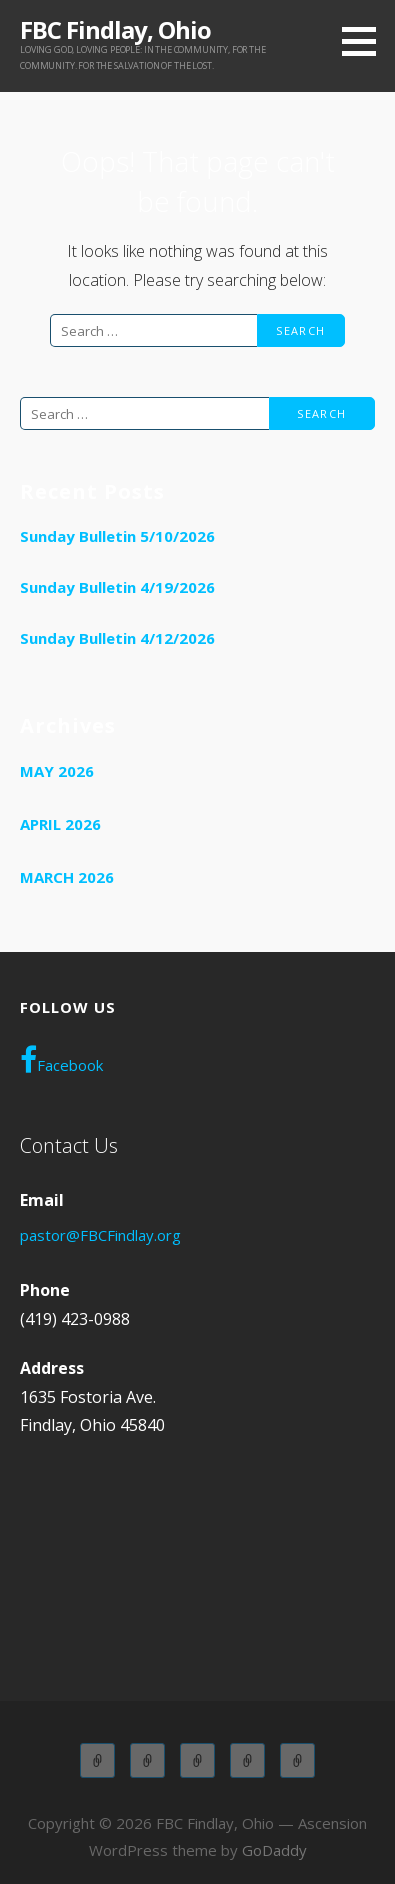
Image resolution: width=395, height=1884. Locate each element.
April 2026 (60, 824)
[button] (366, 41)
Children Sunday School (147, 1760)
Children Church (197, 1760)
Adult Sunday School (97, 1760)
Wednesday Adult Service (247, 1760)
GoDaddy (274, 1850)
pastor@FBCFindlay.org (100, 1235)
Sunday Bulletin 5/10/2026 (117, 536)
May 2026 (57, 771)
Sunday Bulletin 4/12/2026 (117, 638)
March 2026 (67, 877)
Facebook (61, 1060)
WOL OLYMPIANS (297, 1760)
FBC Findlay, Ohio (115, 29)
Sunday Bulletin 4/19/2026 (117, 587)
